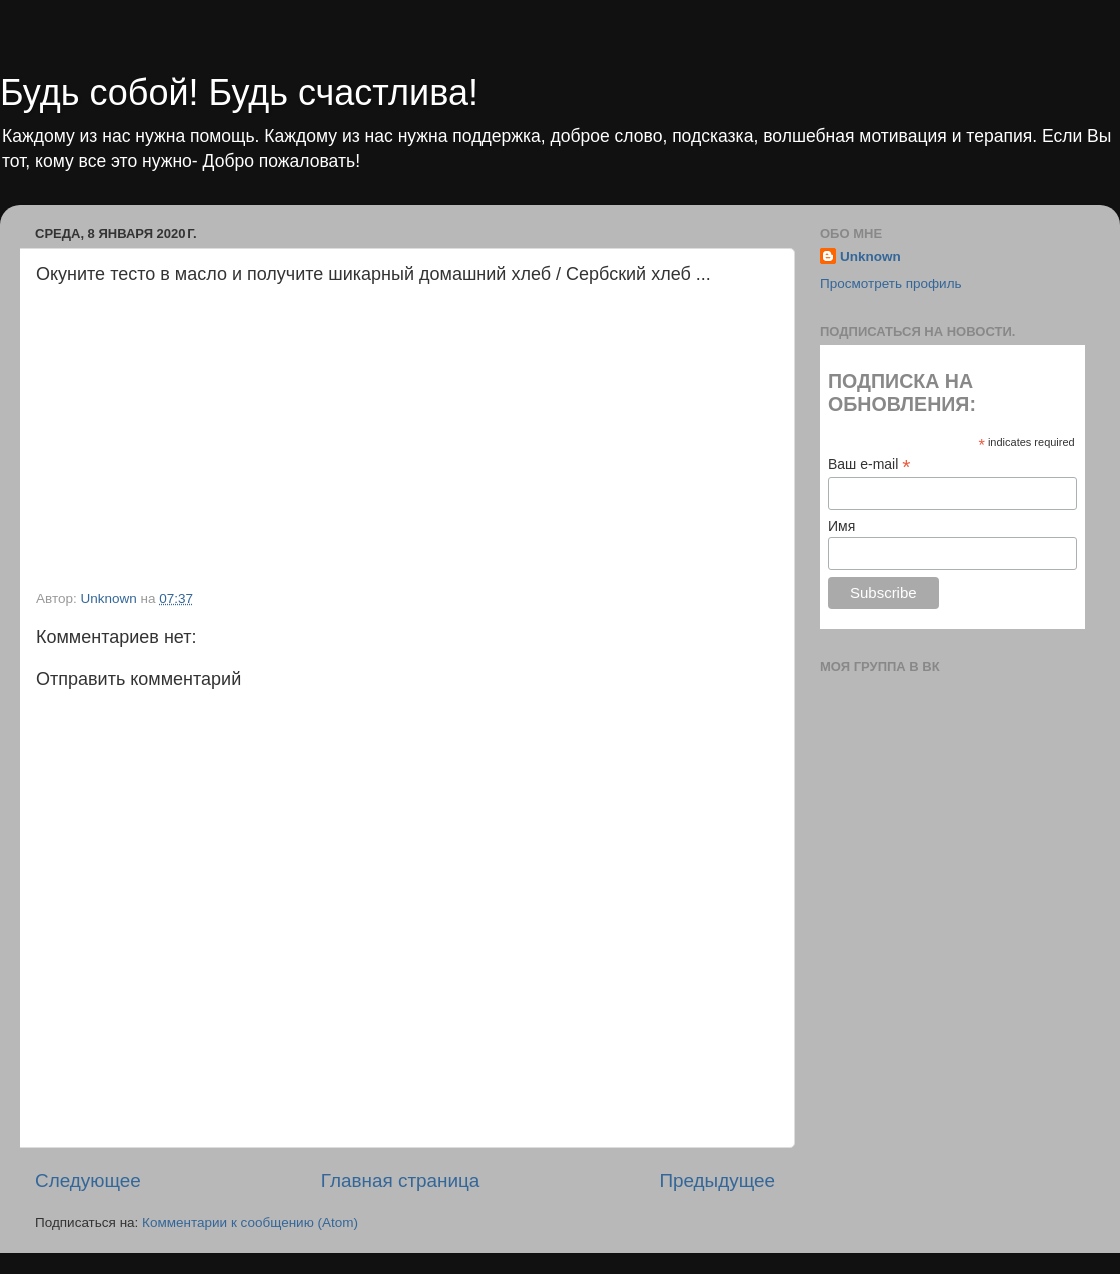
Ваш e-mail (869, 464)
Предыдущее (717, 1180)
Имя (841, 526)
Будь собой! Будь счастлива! (239, 92)
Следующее (88, 1180)
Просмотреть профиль (891, 283)
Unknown (870, 256)
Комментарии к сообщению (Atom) (250, 1222)
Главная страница (400, 1180)
